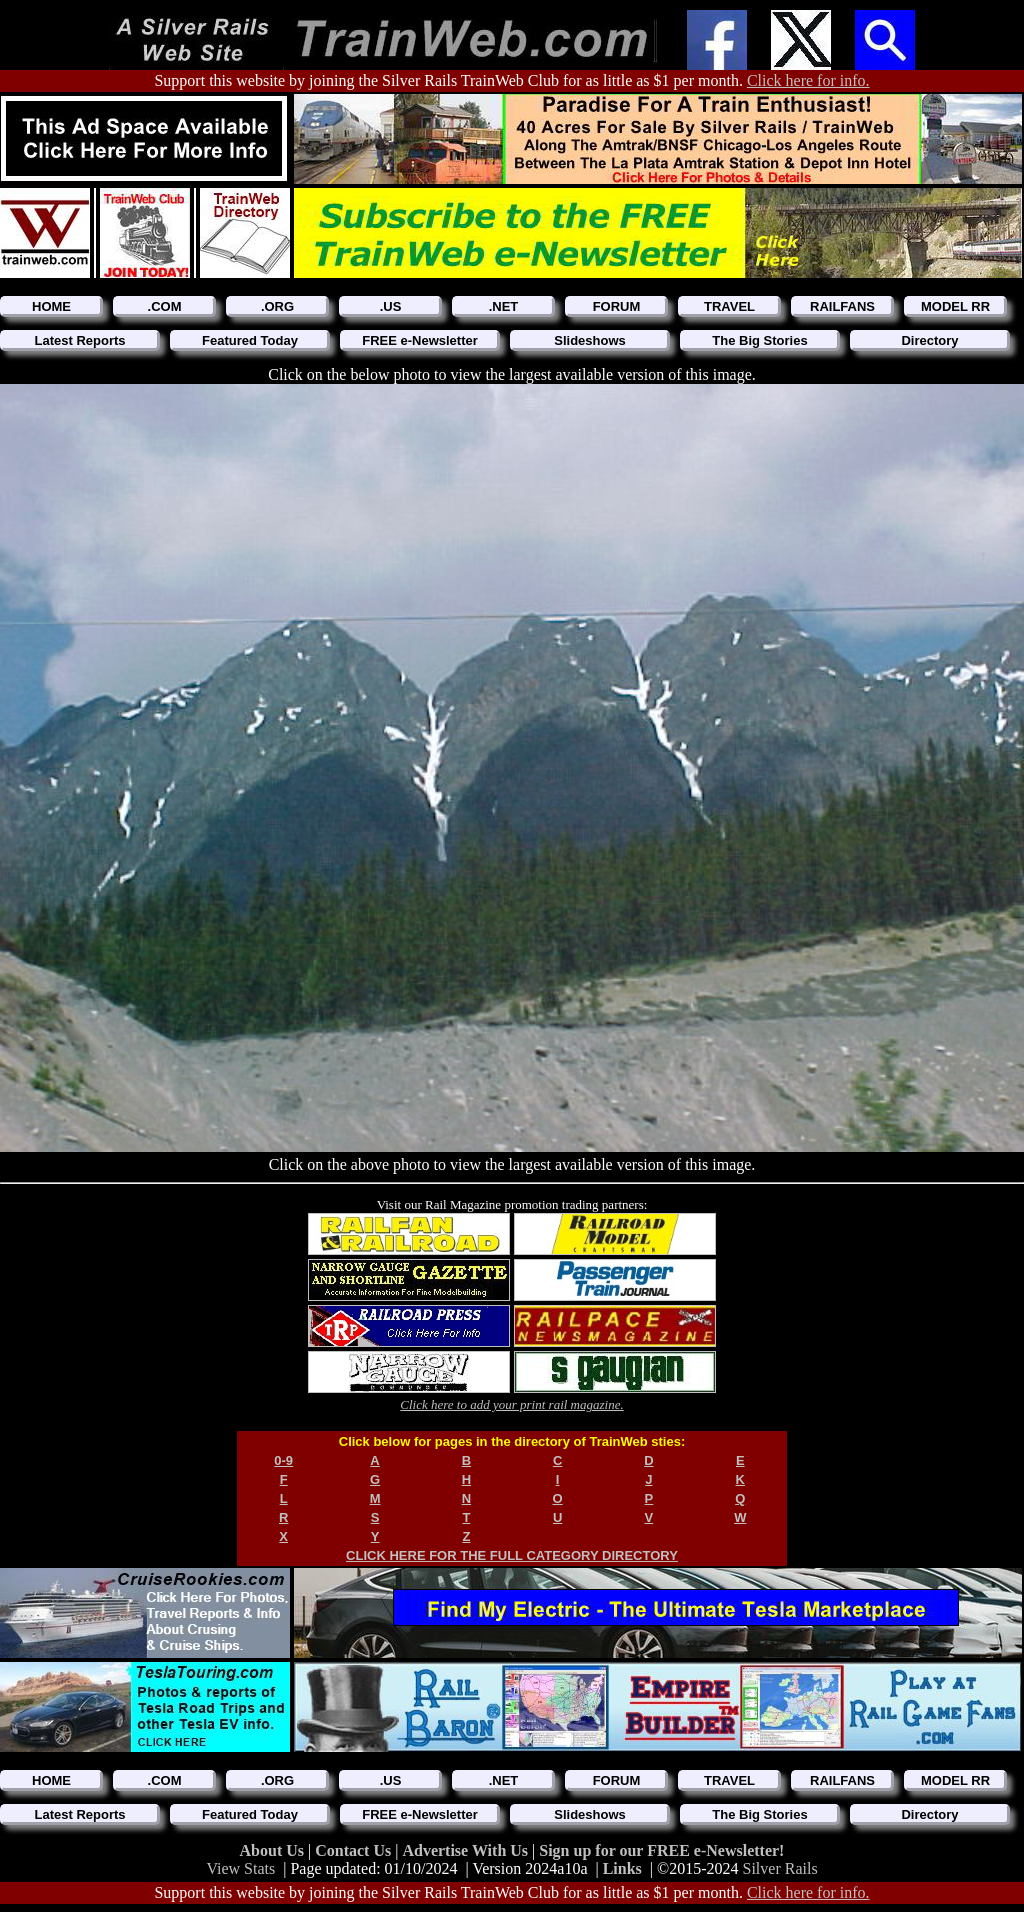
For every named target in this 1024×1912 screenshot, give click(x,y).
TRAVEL (729, 306)
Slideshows (590, 340)
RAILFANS (842, 306)
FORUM (617, 306)
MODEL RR (955, 306)
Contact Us (355, 1850)
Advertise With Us (467, 1850)
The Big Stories (759, 340)
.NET (504, 306)
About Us (274, 1850)
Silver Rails (780, 1868)
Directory (929, 340)
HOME (51, 306)
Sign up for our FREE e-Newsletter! (661, 1850)
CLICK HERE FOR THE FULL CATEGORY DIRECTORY (512, 1555)
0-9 (283, 1460)
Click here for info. (808, 80)
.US (391, 306)
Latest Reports (79, 340)
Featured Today (250, 340)
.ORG (277, 306)
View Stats (240, 1868)
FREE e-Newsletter (420, 340)
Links (622, 1868)
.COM (165, 306)
